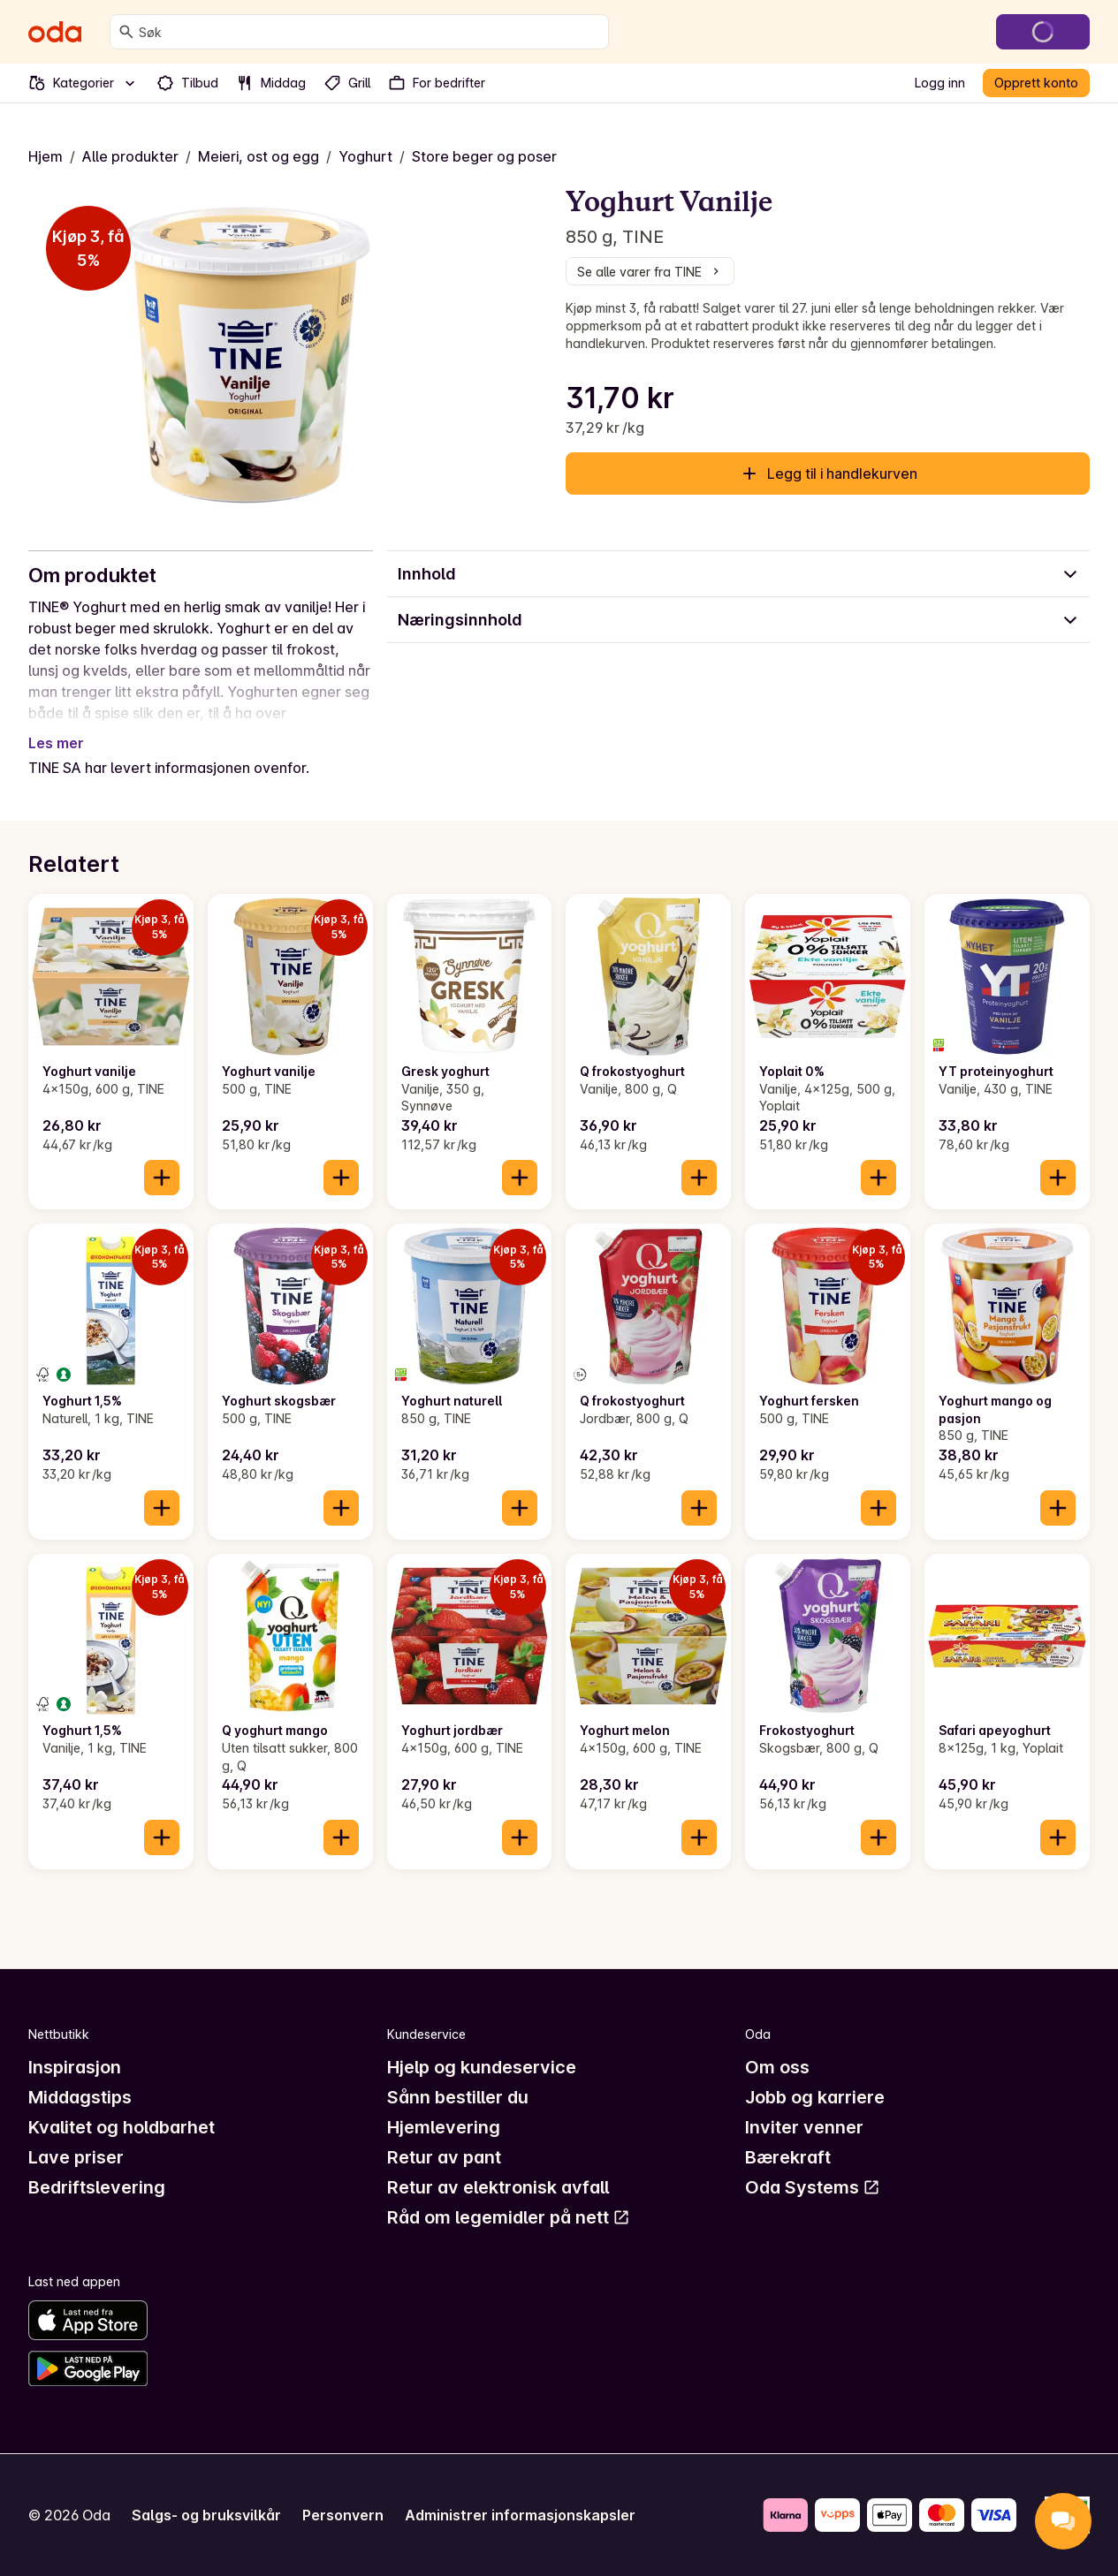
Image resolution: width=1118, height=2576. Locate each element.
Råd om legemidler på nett (508, 2217)
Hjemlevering (443, 2127)
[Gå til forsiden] (54, 31)
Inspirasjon (74, 2067)
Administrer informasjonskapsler (520, 2515)
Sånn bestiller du (458, 2097)
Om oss (777, 2067)
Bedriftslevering (96, 2187)
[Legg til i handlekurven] (161, 1177)
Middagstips (80, 2097)
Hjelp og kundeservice (481, 2067)
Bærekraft (788, 2157)
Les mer (56, 743)
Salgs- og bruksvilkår (206, 2515)
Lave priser (76, 2157)
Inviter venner (804, 2127)
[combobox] (370, 32)
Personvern (343, 2515)
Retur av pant (444, 2157)
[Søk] (126, 32)
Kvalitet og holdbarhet (121, 2127)
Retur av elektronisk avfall (498, 2187)
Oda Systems (812, 2187)
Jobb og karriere (815, 2097)
